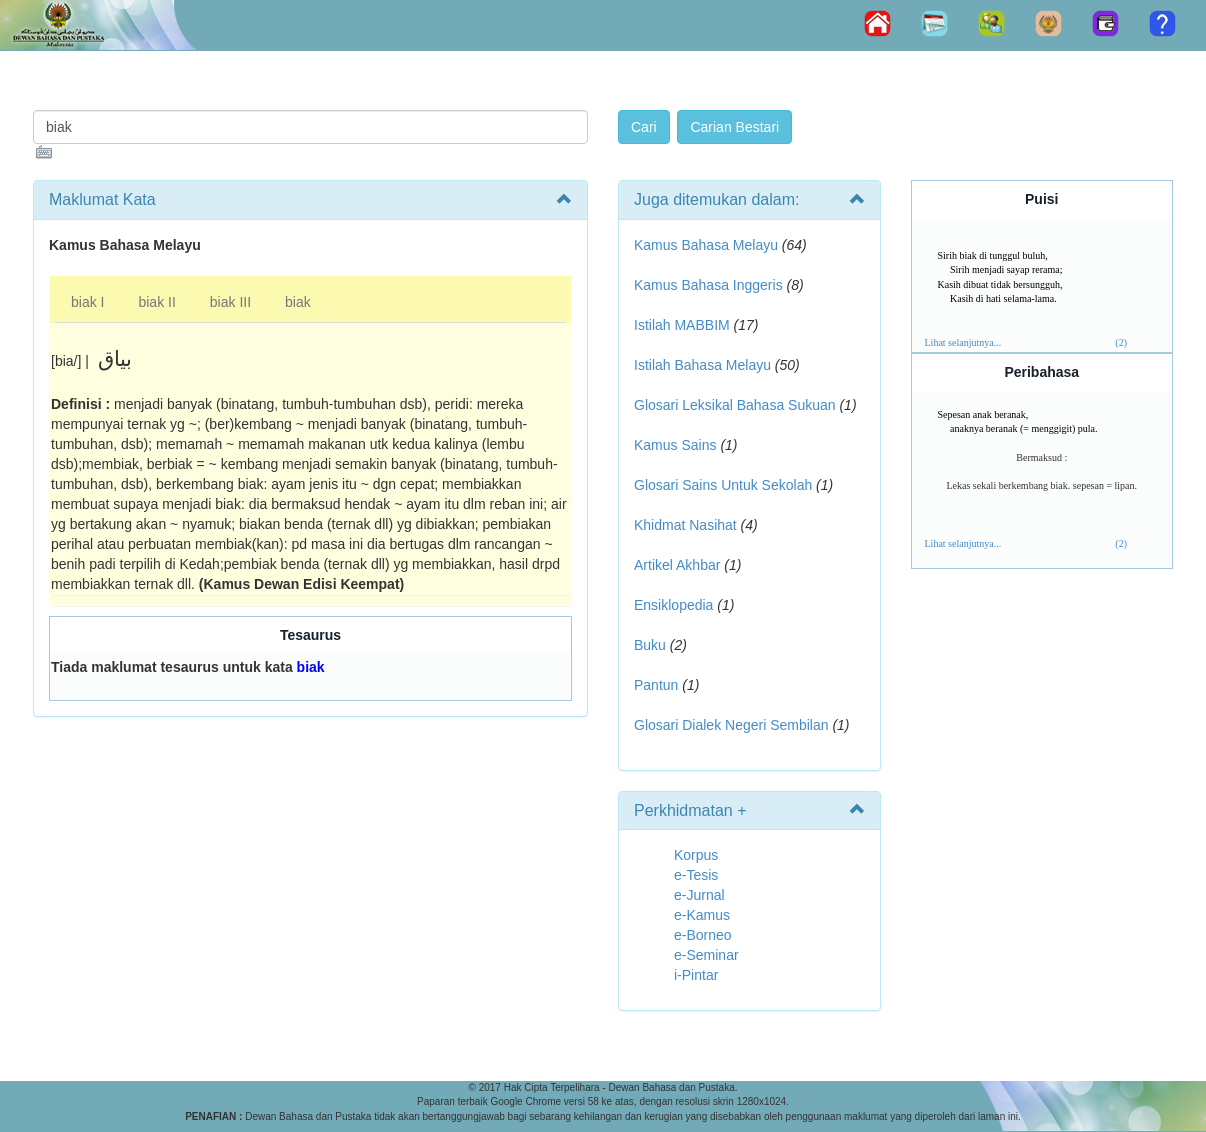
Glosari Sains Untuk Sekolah (723, 485)
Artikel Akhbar (677, 565)
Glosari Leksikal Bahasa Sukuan (735, 405)
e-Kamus (702, 915)
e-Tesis (696, 875)
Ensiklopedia (673, 605)
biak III (230, 302)
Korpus (696, 855)
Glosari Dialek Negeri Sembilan (731, 725)
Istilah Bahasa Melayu (702, 365)
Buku (650, 645)
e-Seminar (706, 955)
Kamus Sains (675, 445)
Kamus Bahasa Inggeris (708, 285)
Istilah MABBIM (682, 325)
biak (298, 302)
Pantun (656, 685)
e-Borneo (703, 935)
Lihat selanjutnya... (963, 342)
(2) (1121, 342)
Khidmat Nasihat (685, 525)
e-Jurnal (699, 895)
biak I (87, 302)
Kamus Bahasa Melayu (708, 245)
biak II (156, 302)
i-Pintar (696, 975)
